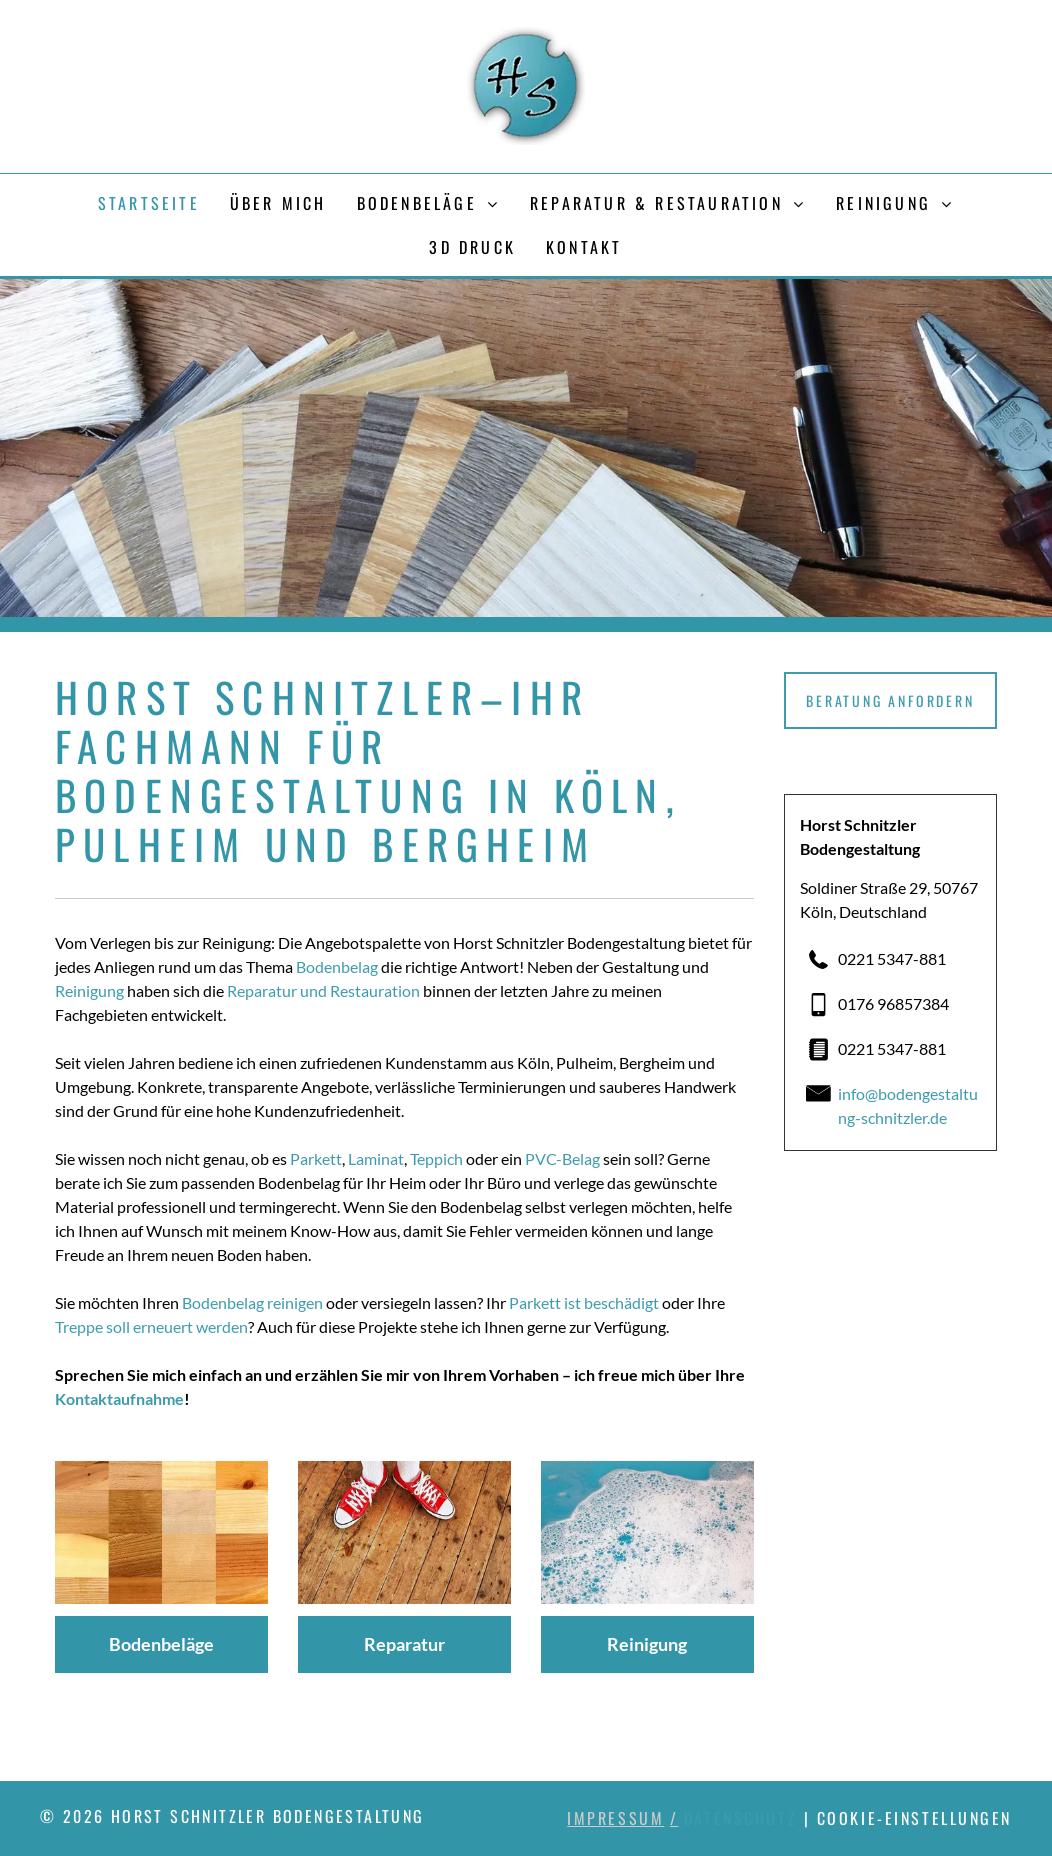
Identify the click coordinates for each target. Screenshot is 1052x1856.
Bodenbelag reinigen (252, 1302)
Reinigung (89, 990)
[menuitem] (149, 203)
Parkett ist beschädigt (584, 1302)
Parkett (316, 1158)
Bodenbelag (337, 966)
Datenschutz (740, 1818)
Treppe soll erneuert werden (151, 1326)
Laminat (376, 1158)
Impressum (615, 1818)
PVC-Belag (562, 1158)
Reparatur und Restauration (323, 990)
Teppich (436, 1158)
